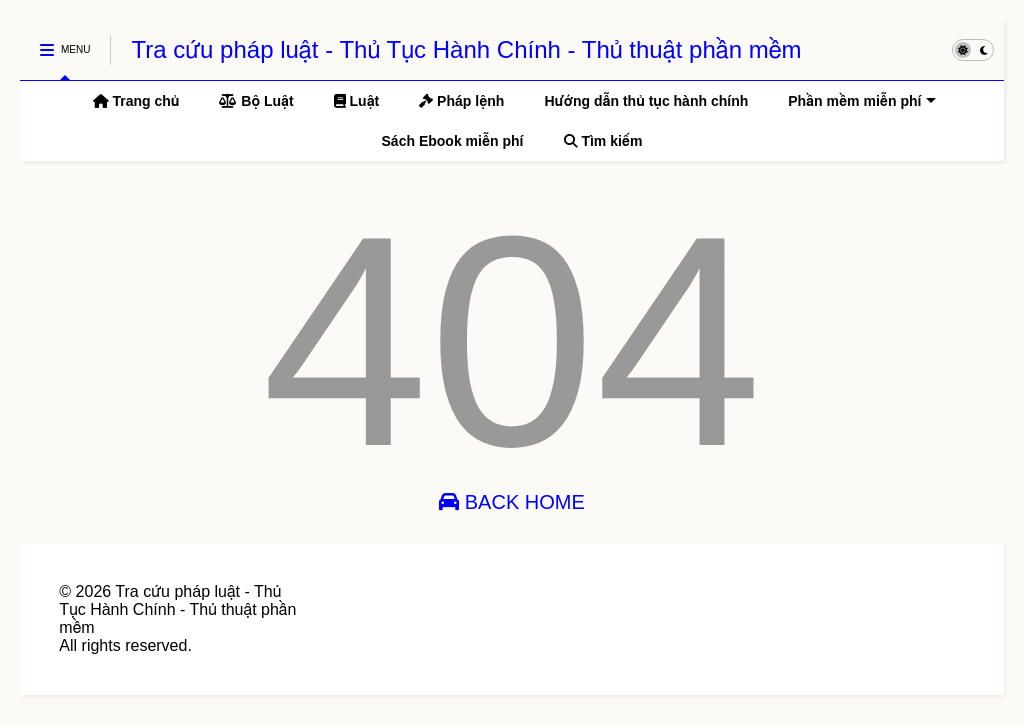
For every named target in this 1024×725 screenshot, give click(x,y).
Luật (357, 101)
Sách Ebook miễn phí (453, 141)
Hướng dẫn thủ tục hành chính (646, 101)
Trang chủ (136, 101)
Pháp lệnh (461, 101)
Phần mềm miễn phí (862, 101)
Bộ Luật (256, 101)
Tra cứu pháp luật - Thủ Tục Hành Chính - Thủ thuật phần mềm (466, 49)
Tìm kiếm (603, 141)
